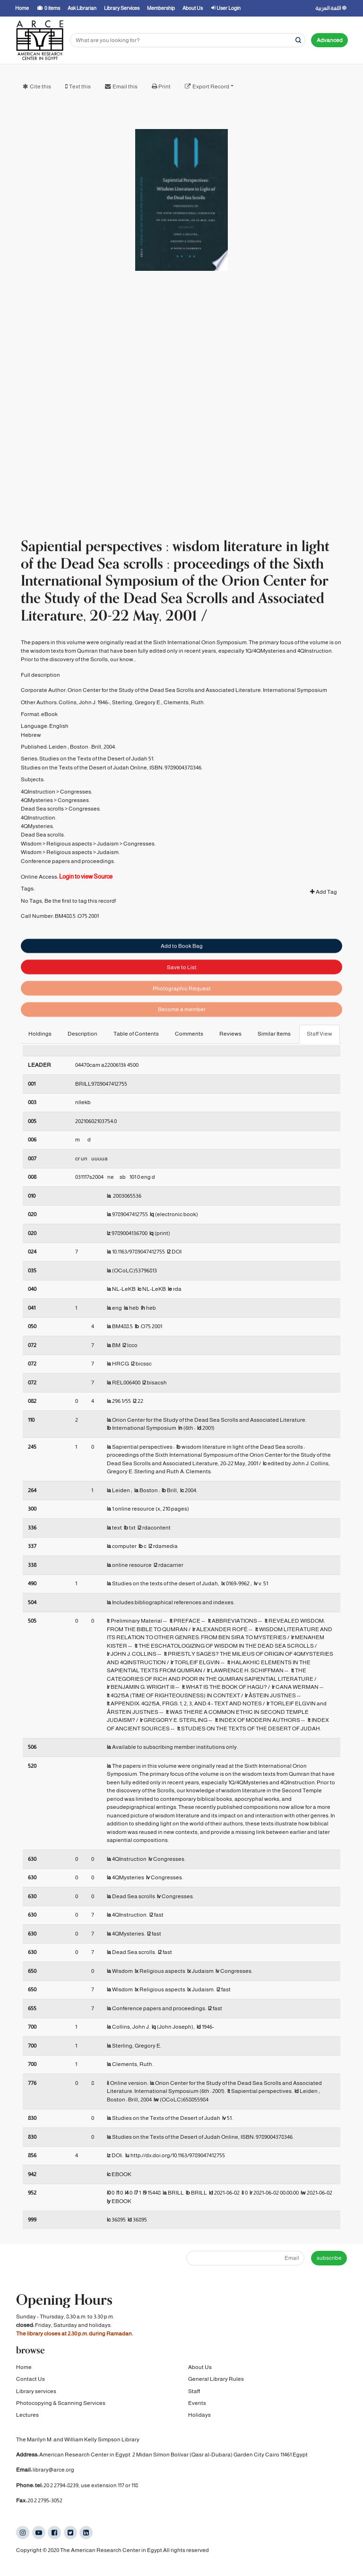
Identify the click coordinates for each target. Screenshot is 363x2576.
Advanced (330, 40)
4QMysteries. (37, 859)
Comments (189, 1033)
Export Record (210, 86)
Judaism (108, 876)
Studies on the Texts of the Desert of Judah (93, 791)
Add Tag (323, 924)
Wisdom (31, 876)
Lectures (27, 2415)
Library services (36, 2391)
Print (164, 86)
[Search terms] (187, 40)
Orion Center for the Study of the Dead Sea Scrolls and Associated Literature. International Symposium (197, 722)
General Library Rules (216, 2380)
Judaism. (108, 885)
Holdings (40, 1033)
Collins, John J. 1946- (84, 735)
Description (82, 1033)
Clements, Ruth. (184, 735)
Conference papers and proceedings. (68, 893)
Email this (125, 86)
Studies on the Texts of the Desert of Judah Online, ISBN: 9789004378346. (111, 800)
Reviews (230, 1033)
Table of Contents (136, 1033)
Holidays (199, 2415)
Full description (40, 707)
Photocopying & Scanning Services (60, 2403)
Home (24, 2367)
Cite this (40, 86)
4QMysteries (37, 833)
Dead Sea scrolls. (43, 867)
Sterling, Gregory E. (136, 735)
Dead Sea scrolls (42, 841)
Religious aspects (69, 876)
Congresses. (76, 824)
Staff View (319, 1033)
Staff (194, 2391)
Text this (80, 86)
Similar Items (274, 1033)
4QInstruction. (38, 850)
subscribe (329, 2258)
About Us (200, 2367)
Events (197, 2403)
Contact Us (30, 2380)
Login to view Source (85, 909)
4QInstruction (38, 824)
